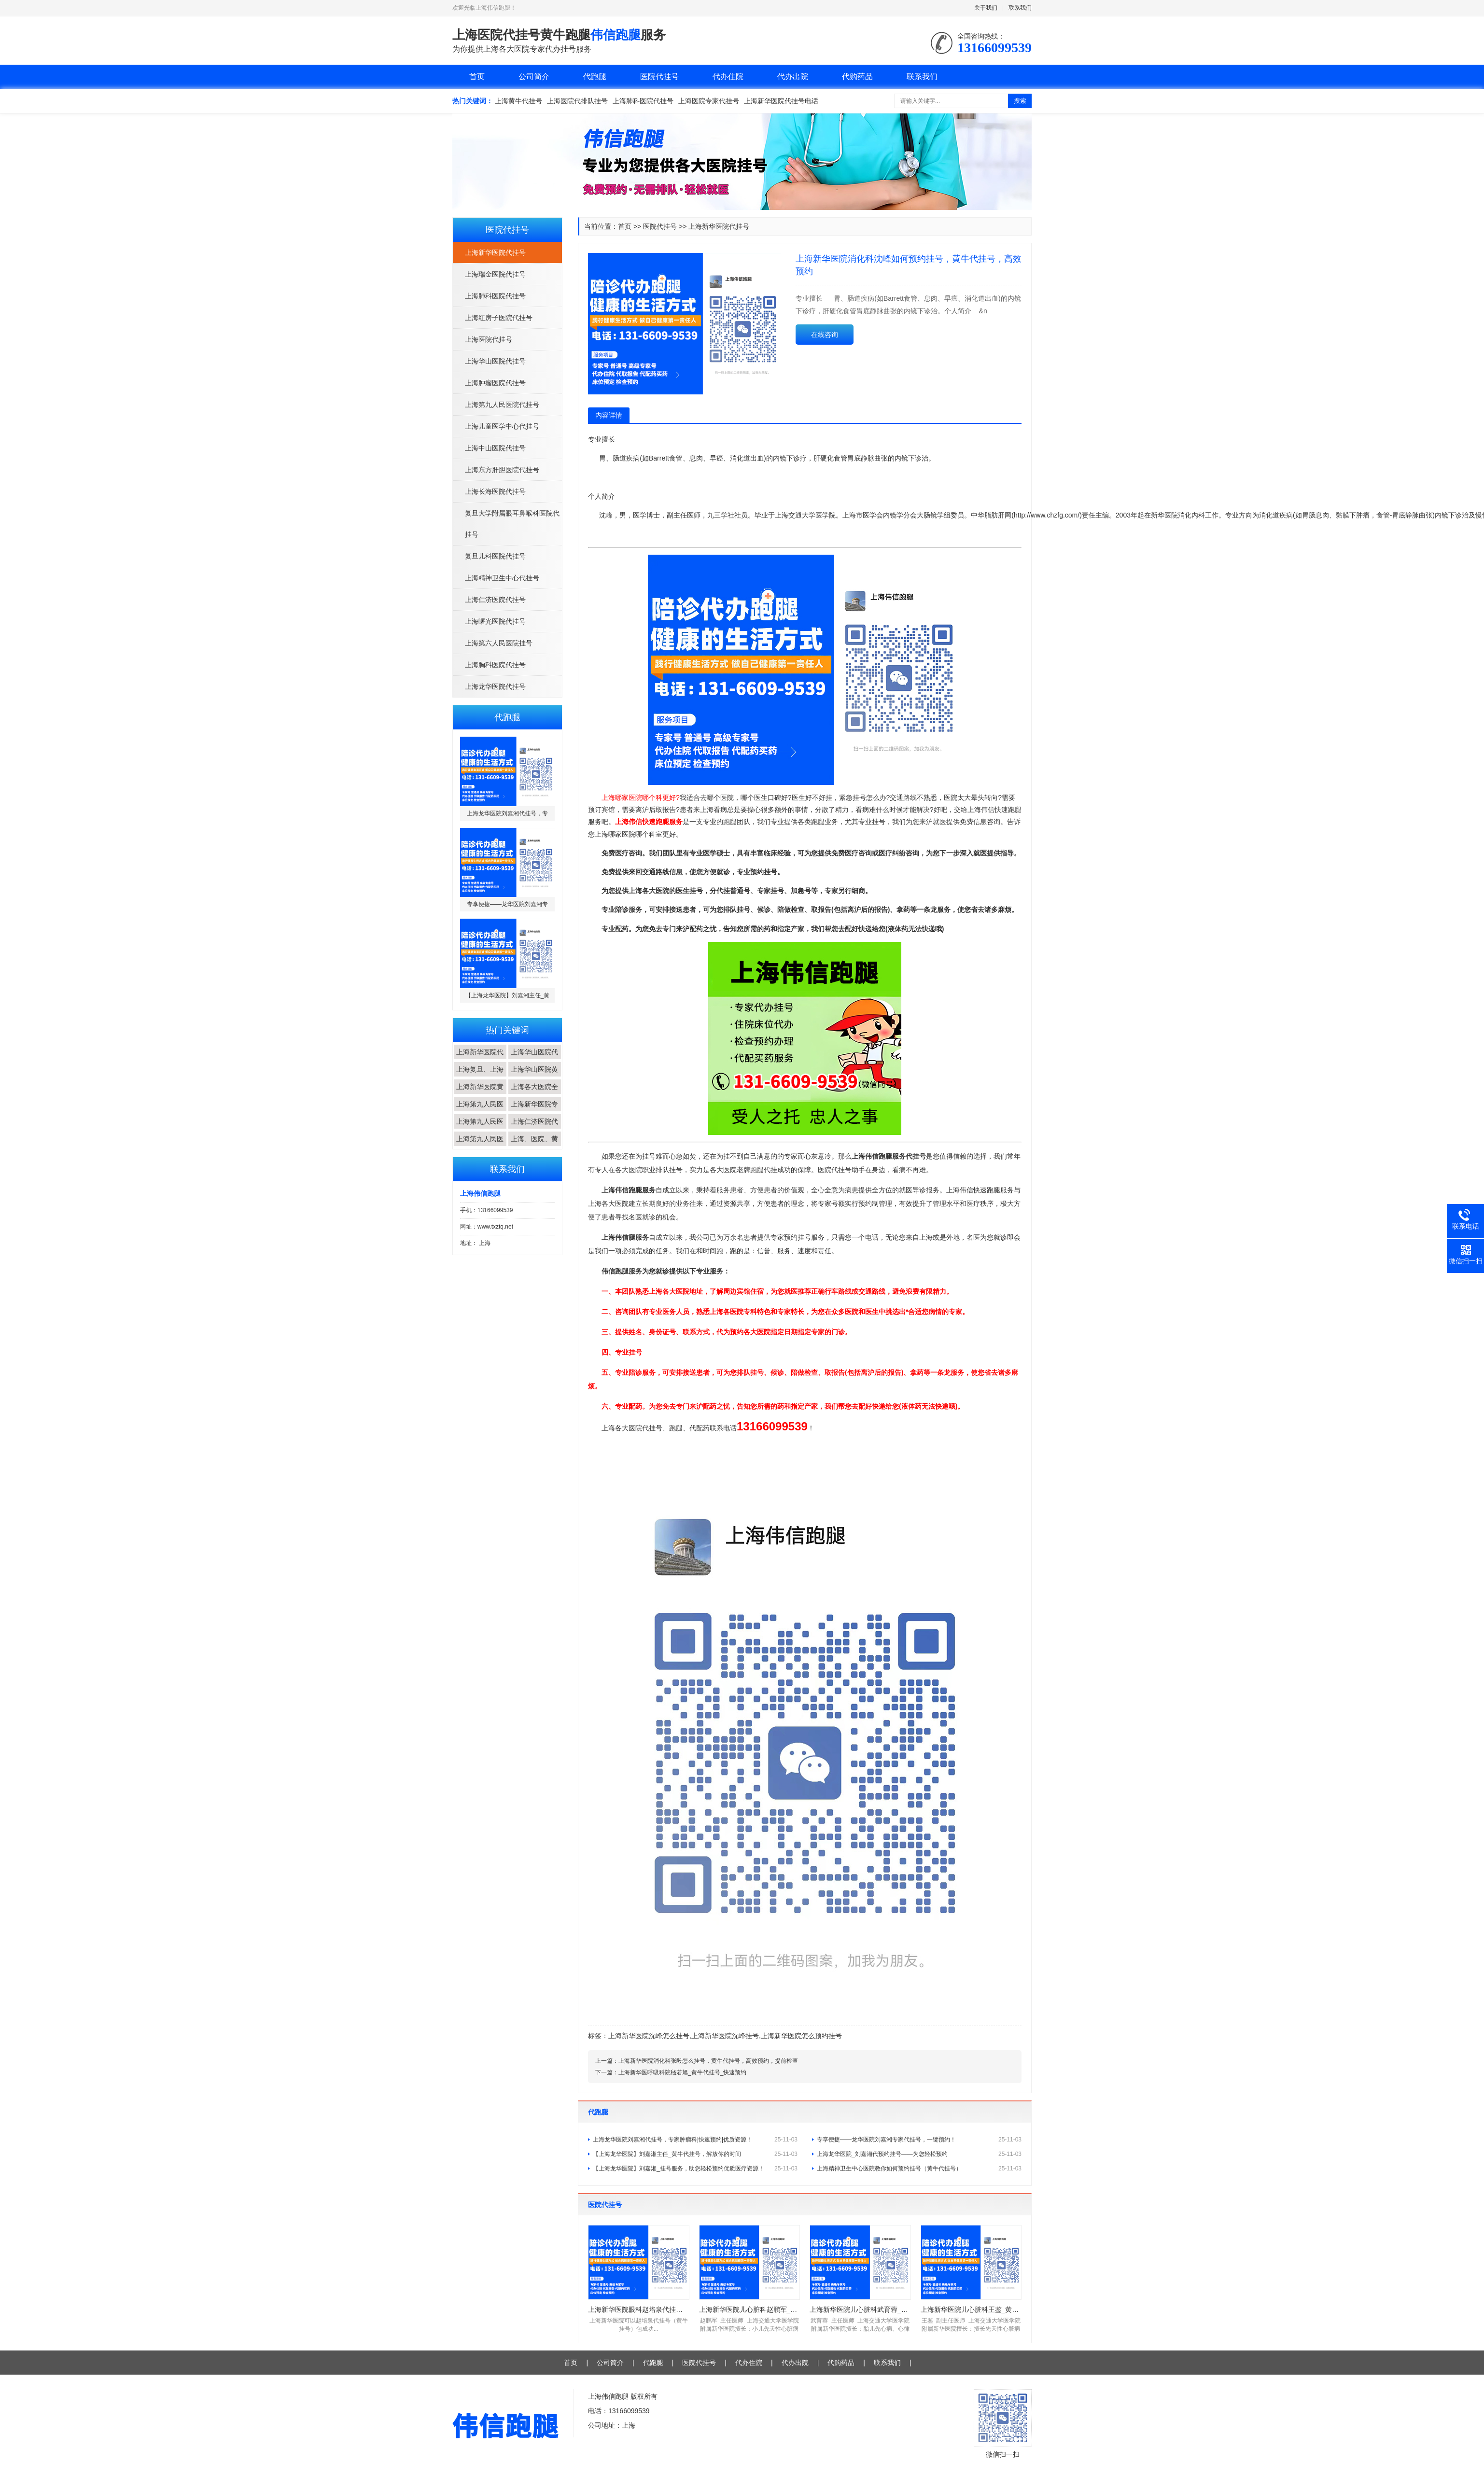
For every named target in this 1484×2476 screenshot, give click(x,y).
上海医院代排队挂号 (577, 101)
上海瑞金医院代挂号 (495, 274)
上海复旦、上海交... (480, 1076)
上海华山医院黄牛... (534, 1076)
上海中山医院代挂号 (495, 448)
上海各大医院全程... (534, 1094)
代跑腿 (594, 76)
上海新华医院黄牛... (480, 1094)
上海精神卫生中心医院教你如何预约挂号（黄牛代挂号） (919, 2168)
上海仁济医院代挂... (534, 1129)
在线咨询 (824, 334)
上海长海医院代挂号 (495, 491)
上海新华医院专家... (534, 1111)
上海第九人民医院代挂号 (502, 404)
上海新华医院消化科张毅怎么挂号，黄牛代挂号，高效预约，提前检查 (708, 2060)
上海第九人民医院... (480, 1111)
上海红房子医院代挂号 (498, 318)
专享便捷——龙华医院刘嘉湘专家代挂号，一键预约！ (919, 2139)
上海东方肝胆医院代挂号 (502, 470)
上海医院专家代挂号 (708, 101)
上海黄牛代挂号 (518, 101)
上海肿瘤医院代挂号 (495, 383)
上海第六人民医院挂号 (498, 643)
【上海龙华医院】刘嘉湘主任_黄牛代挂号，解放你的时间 (695, 2154)
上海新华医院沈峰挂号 (725, 2036)
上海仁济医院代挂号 (495, 599)
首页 (477, 76)
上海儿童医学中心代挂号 (502, 426)
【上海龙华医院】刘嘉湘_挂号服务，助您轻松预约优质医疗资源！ (695, 2168)
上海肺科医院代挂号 (643, 101)
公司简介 (533, 76)
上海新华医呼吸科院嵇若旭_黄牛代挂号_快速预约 (682, 2072)
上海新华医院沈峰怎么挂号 (648, 2036)
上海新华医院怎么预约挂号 (801, 2036)
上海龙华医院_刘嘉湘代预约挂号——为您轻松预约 (919, 2154)
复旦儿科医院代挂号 (495, 556)
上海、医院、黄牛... (534, 1146)
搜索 (1020, 100)
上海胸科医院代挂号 (495, 665)
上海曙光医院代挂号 (495, 621)
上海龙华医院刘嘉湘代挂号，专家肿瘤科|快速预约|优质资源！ (695, 2139)
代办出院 (792, 76)
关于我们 (985, 7)
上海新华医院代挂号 (495, 252)
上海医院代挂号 (488, 339)
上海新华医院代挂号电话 (781, 101)
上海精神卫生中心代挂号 (502, 578)
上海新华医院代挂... (480, 1059)
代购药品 (857, 76)
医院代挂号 (659, 76)
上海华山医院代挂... (534, 1059)
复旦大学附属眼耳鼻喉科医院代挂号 (512, 523)
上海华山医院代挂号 (495, 361)
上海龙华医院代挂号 (495, 686)
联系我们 (1020, 7)
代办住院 (728, 76)
